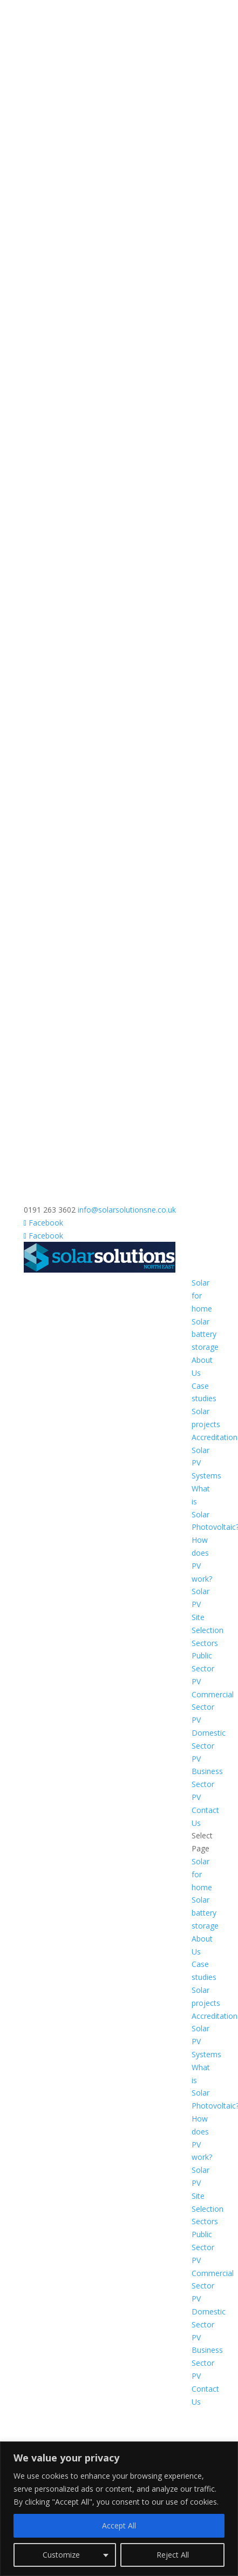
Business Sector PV (207, 1784)
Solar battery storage (205, 1334)
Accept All (119, 2525)
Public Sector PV (203, 1668)
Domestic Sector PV (209, 1746)
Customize (61, 2555)
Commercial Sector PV (213, 1707)
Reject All (173, 2555)
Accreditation (214, 1437)
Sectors (205, 1643)
